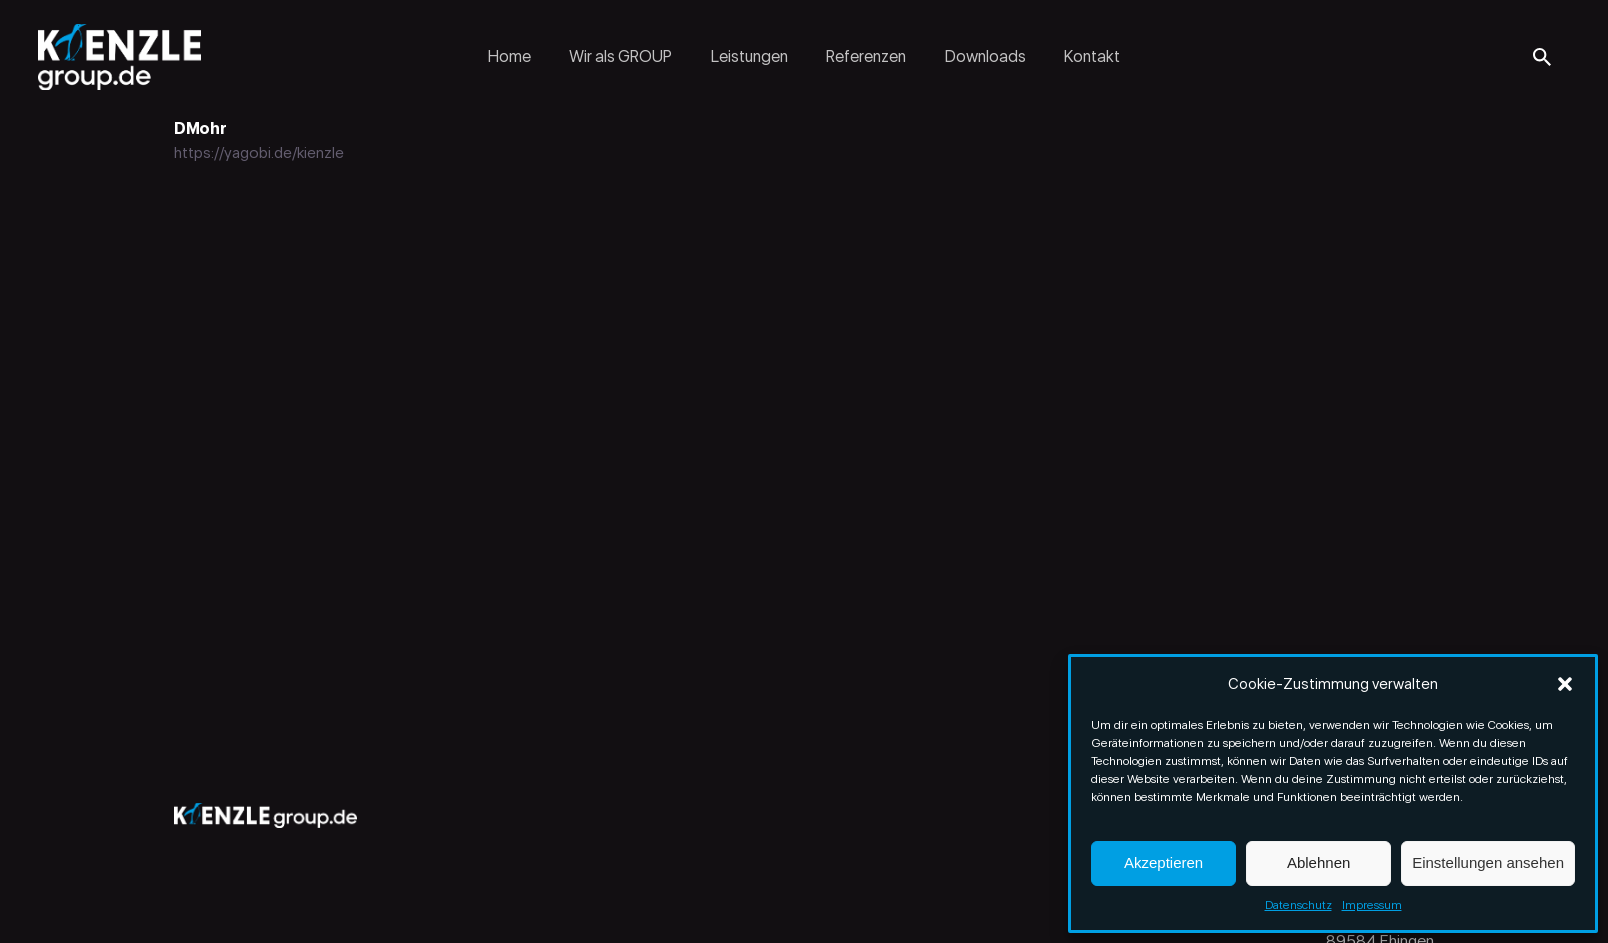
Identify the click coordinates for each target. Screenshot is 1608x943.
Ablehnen (1318, 862)
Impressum (1372, 905)
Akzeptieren (1163, 862)
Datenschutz (1298, 905)
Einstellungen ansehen (1488, 862)
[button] (1565, 684)
